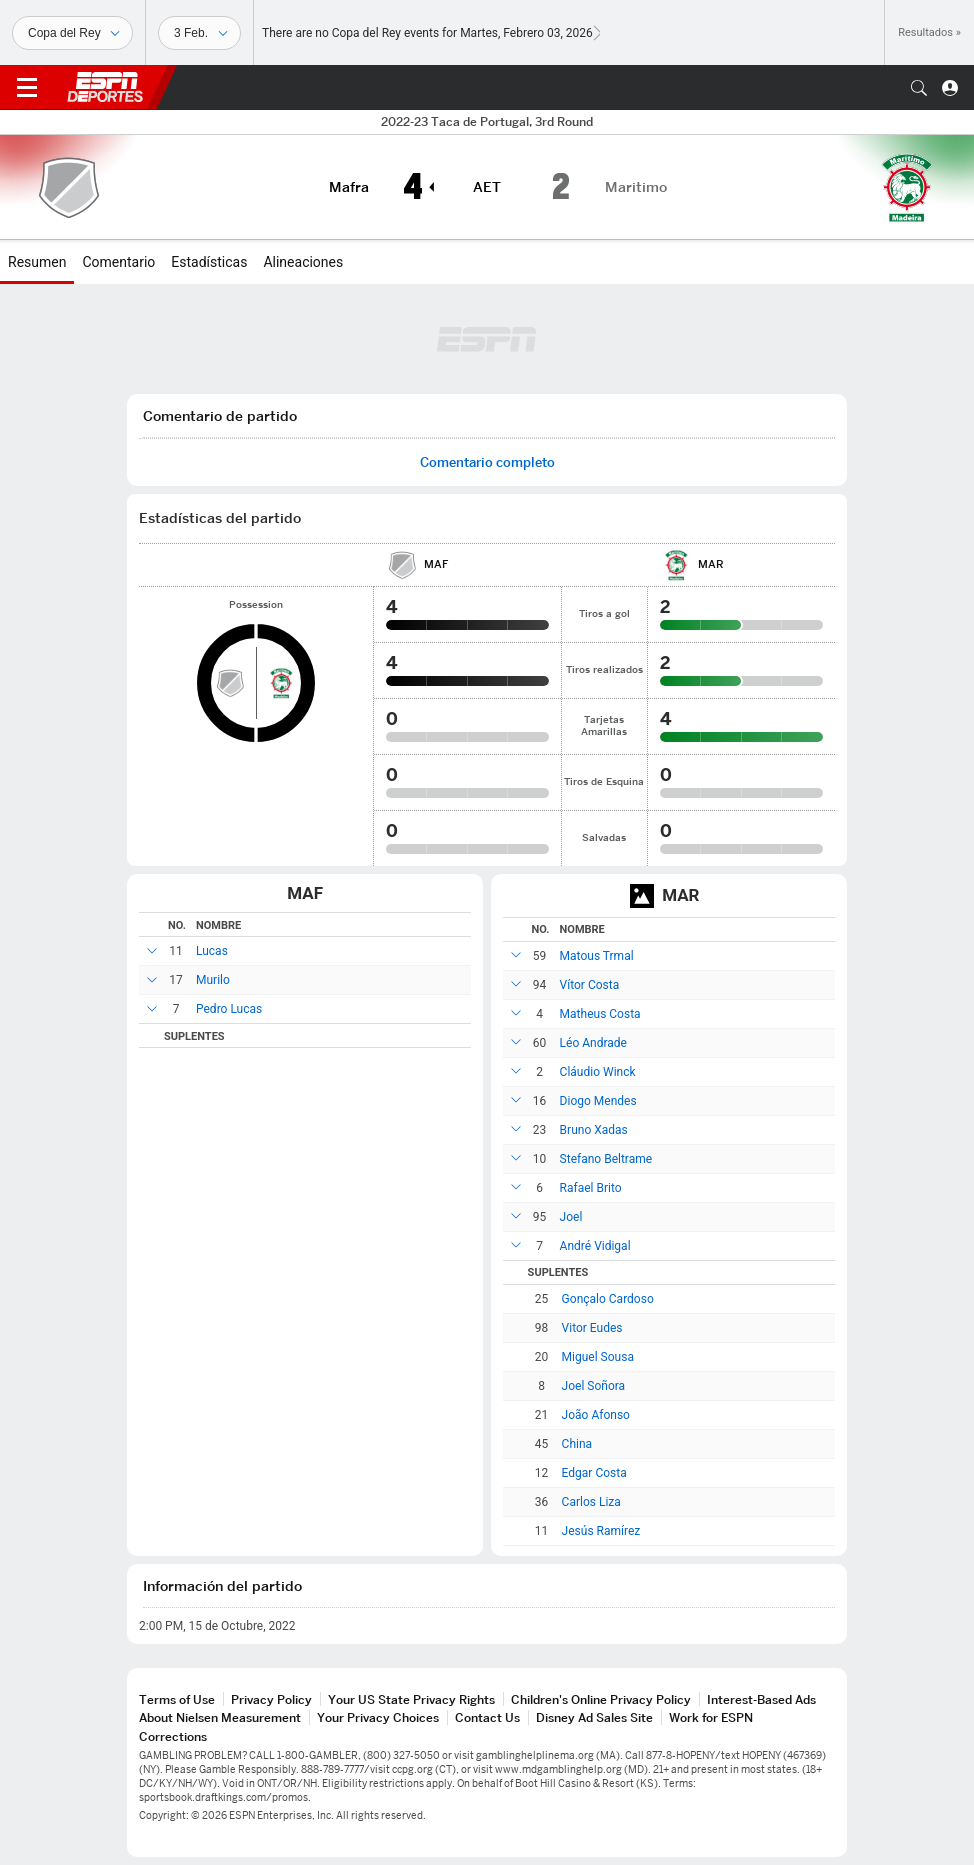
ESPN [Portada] (105, 87)
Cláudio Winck (598, 1072)
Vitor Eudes (592, 1328)
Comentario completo (487, 462)
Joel (571, 1217)
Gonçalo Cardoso (608, 1299)
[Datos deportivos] (199, 33)
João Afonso (596, 1415)
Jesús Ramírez (601, 1531)
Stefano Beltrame (606, 1159)
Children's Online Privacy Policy (601, 1699)
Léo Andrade (593, 1043)
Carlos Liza (591, 1502)
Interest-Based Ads (761, 1699)
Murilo (213, 980)
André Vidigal (595, 1246)
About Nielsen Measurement (220, 1717)
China (577, 1444)
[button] (919, 88)
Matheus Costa (600, 1014)
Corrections (173, 1736)
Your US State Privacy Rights (411, 1699)
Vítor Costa (590, 985)
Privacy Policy (271, 1699)
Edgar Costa (594, 1473)
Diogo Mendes (598, 1101)
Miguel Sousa (598, 1357)
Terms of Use (177, 1699)
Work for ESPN (711, 1717)
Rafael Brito (591, 1188)
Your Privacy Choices (378, 1717)
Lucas (212, 951)
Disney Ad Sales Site (594, 1717)
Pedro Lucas (229, 1009)
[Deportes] (72, 33)
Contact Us (487, 1717)
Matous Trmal (597, 956)
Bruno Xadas (594, 1130)
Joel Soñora (594, 1386)
